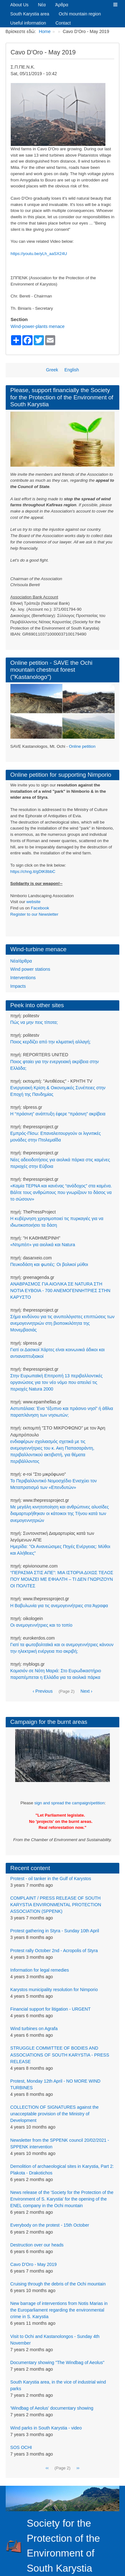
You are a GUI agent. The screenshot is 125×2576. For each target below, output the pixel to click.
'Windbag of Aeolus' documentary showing (51, 2408)
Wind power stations (30, 969)
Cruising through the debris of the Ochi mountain (58, 2283)
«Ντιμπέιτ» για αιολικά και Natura (42, 1244)
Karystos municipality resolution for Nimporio (54, 1989)
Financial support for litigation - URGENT (50, 2009)
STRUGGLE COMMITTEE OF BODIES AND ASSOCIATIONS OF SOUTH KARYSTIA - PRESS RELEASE (59, 2055)
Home (45, 31)
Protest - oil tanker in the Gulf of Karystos (50, 1878)
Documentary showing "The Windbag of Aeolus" (57, 2362)
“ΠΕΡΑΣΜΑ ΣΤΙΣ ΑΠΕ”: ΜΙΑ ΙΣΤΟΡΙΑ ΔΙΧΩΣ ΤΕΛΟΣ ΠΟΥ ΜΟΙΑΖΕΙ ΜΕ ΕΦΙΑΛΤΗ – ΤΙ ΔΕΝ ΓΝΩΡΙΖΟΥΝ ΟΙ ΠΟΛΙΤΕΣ (61, 1579)
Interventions (23, 977)
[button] (115, 5)
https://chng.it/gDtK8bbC (33, 871)
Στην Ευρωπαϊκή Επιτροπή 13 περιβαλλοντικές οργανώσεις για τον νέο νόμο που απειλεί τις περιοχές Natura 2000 (56, 1382)
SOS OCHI (21, 2447)
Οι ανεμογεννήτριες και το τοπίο (41, 1625)
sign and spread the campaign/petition (69, 1803)
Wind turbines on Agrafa (34, 2028)
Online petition (82, 746)
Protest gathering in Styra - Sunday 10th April (54, 1930)
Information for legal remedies (39, 1970)
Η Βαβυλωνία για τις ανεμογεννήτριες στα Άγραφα (59, 1605)
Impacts (18, 986)
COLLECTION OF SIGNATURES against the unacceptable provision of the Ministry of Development (54, 2114)
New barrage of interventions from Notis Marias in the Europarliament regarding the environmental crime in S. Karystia (59, 2310)
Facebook (40, 908)
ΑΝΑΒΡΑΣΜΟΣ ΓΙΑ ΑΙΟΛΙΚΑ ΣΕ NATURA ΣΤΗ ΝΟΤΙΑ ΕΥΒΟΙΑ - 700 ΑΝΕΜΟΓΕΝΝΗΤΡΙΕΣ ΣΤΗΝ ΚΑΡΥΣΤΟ (60, 1290)
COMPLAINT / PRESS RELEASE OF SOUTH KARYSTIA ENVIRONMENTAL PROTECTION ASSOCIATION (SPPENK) (55, 1905)
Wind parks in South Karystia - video (46, 2427)
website (34, 901)
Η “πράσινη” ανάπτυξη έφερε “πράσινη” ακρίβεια (57, 1113)
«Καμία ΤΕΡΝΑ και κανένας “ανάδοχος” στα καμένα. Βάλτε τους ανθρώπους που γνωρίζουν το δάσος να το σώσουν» (61, 1192)
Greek (52, 369)
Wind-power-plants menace (38, 326)
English (71, 369)
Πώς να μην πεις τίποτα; (34, 1022)
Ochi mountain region (80, 13)
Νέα (42, 4)
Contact (63, 22)
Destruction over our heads (37, 2244)
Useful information (28, 22)
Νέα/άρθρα (21, 960)
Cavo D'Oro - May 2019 (33, 2264)
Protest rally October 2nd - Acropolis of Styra (54, 1950)
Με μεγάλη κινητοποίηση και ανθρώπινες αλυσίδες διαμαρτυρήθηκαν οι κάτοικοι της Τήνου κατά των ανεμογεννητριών (59, 1513)
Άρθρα (61, 4)
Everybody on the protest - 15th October (49, 2225)
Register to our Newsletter (34, 914)
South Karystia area (29, 13)
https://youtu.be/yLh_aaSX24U (39, 253)
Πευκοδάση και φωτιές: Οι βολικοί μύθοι (49, 1264)
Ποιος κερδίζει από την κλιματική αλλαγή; (50, 1041)
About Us (19, 4)
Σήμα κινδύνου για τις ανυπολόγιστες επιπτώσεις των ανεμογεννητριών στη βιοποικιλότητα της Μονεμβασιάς (62, 1323)
